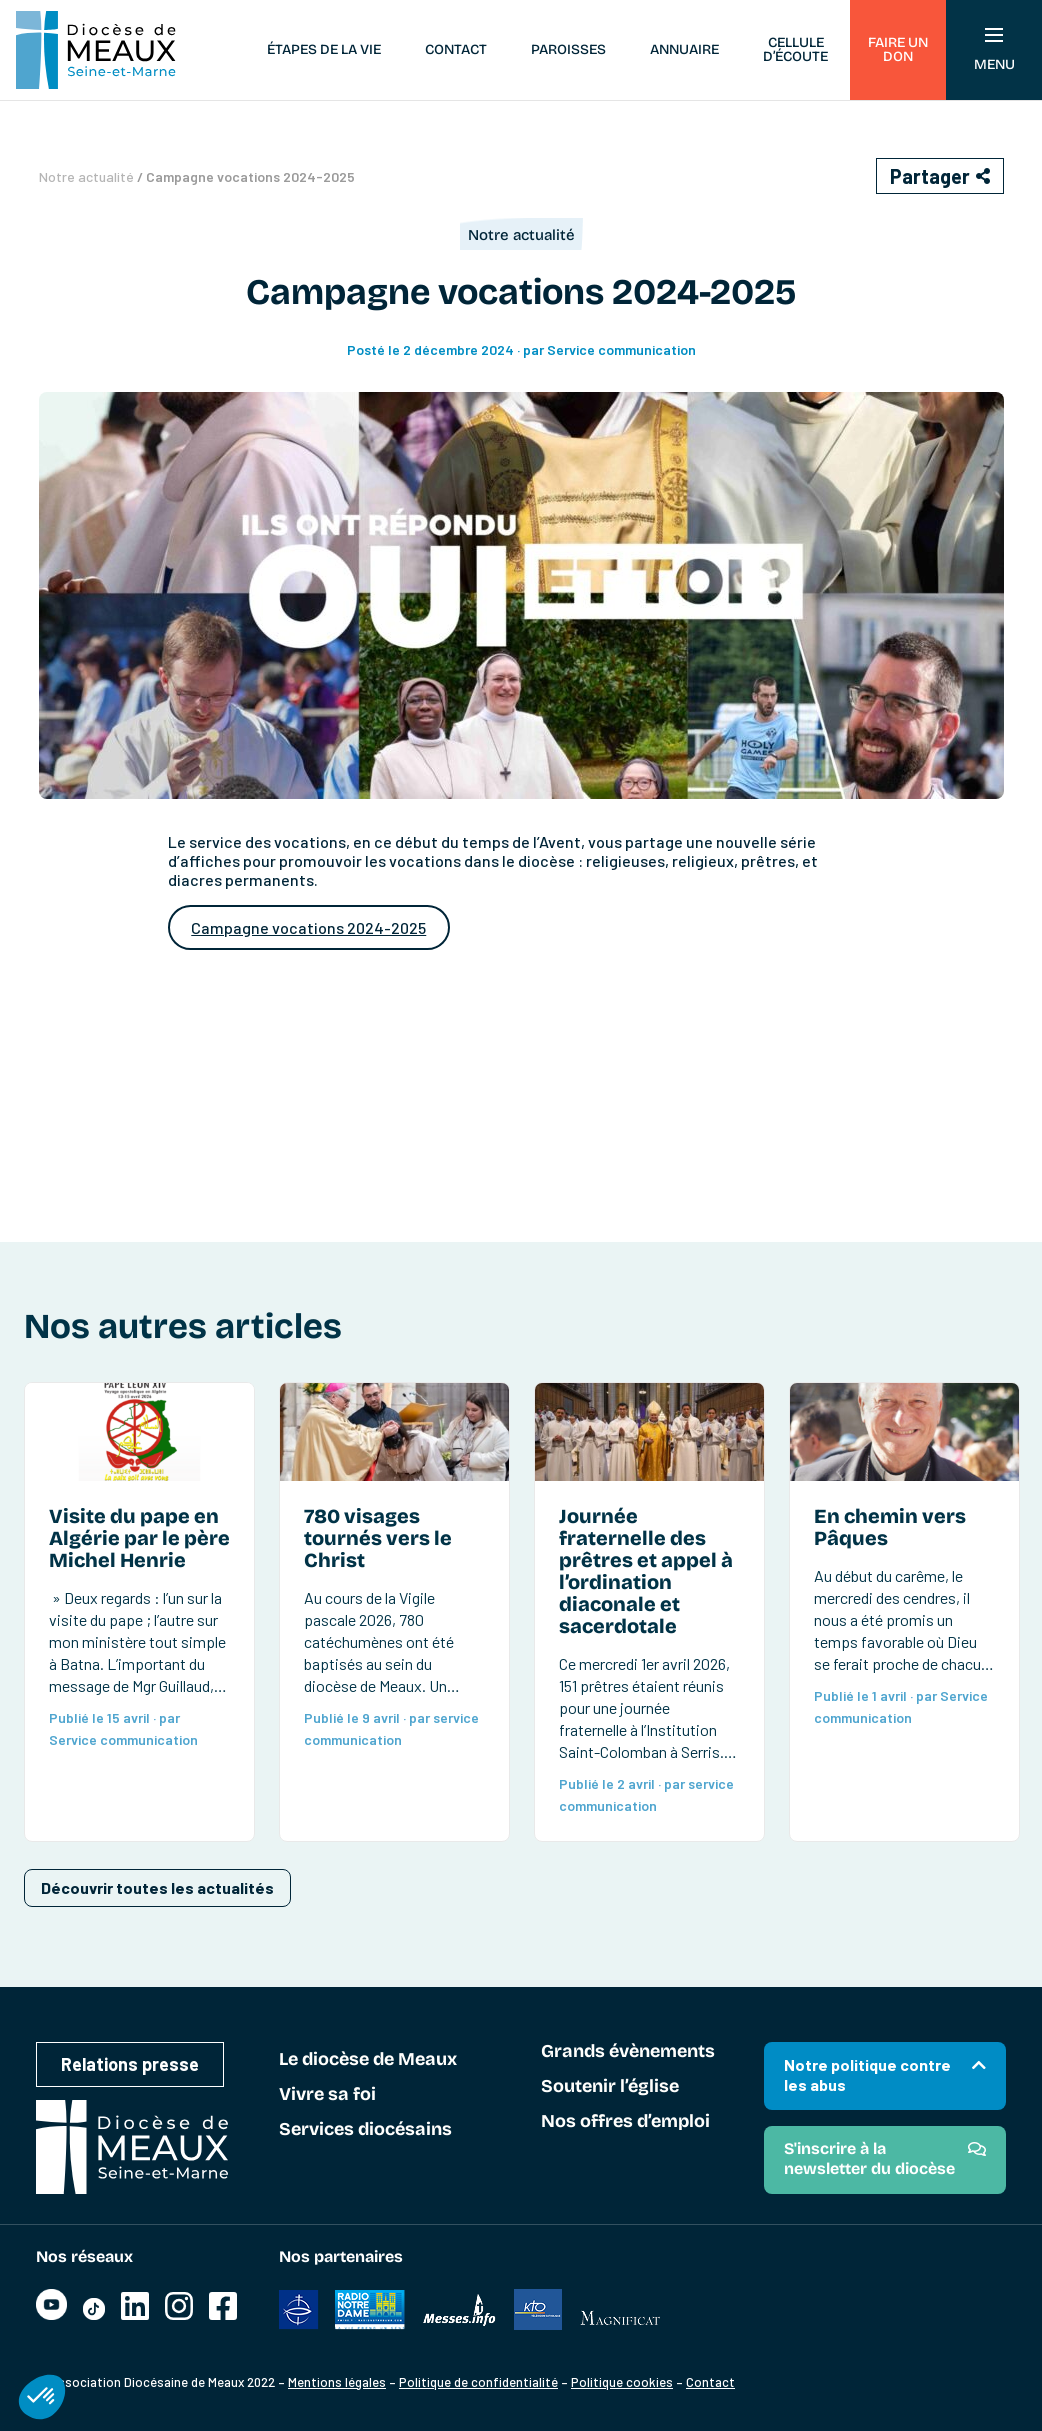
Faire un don (898, 49)
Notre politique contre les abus (867, 2074)
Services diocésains (365, 2130)
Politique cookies (622, 2382)
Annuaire (684, 49)
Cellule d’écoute (795, 49)
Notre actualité (86, 176)
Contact (456, 49)
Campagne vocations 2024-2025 (308, 927)
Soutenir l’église (610, 2087)
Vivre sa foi (327, 2095)
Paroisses (568, 49)
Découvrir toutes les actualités (157, 1887)
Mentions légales (337, 2382)
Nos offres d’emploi (625, 2122)
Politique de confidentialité (478, 2382)
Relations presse (130, 2064)
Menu (994, 50)
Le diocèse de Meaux (368, 2060)
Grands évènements (628, 2052)
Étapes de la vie (324, 49)
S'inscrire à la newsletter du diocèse (869, 2158)
